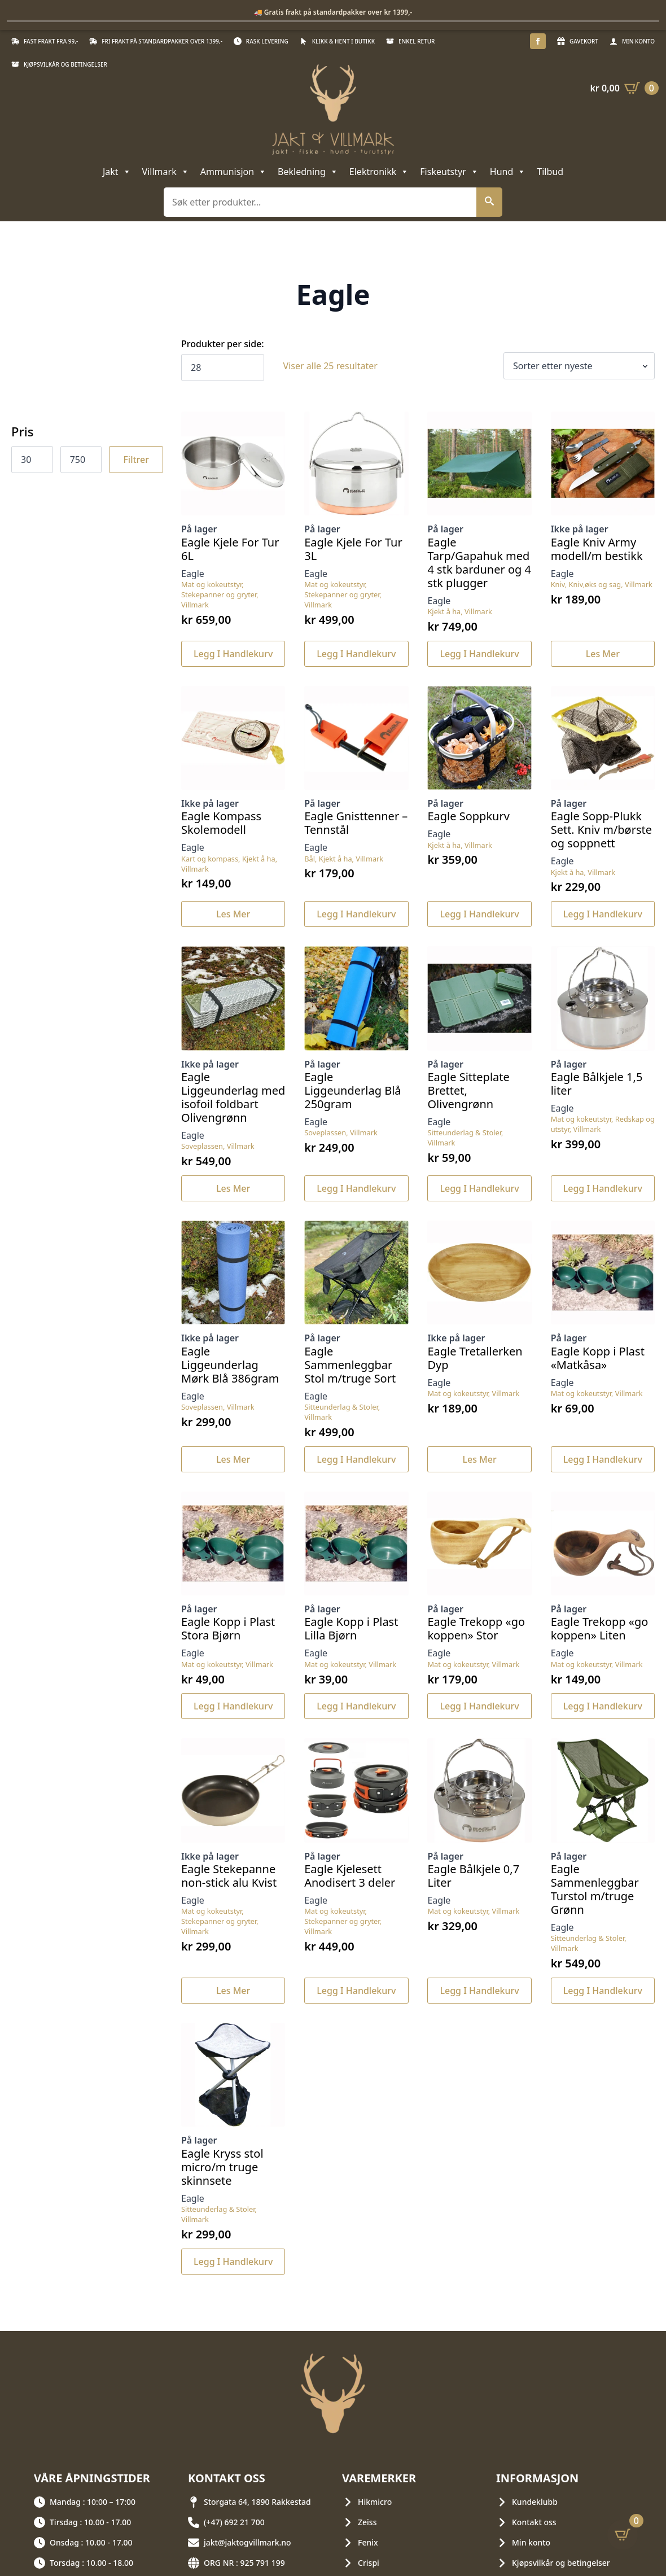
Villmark (165, 171)
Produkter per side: (222, 343)
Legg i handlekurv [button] (233, 654)
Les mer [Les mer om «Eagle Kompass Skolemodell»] (233, 914)
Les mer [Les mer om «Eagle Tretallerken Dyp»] (479, 1459)
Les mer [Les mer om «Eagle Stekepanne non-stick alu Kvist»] (233, 1990)
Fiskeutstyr (449, 171)
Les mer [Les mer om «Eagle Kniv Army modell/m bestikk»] (603, 654)
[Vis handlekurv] (624, 88)
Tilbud (550, 171)
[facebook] (538, 41)
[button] (489, 202)
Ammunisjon (233, 171)
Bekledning (308, 171)
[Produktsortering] (579, 365)
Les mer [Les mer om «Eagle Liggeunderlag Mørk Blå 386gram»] (233, 1459)
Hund (507, 171)
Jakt (117, 171)
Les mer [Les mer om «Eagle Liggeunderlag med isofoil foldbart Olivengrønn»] (233, 1188)
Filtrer (136, 459)
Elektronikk (379, 171)
